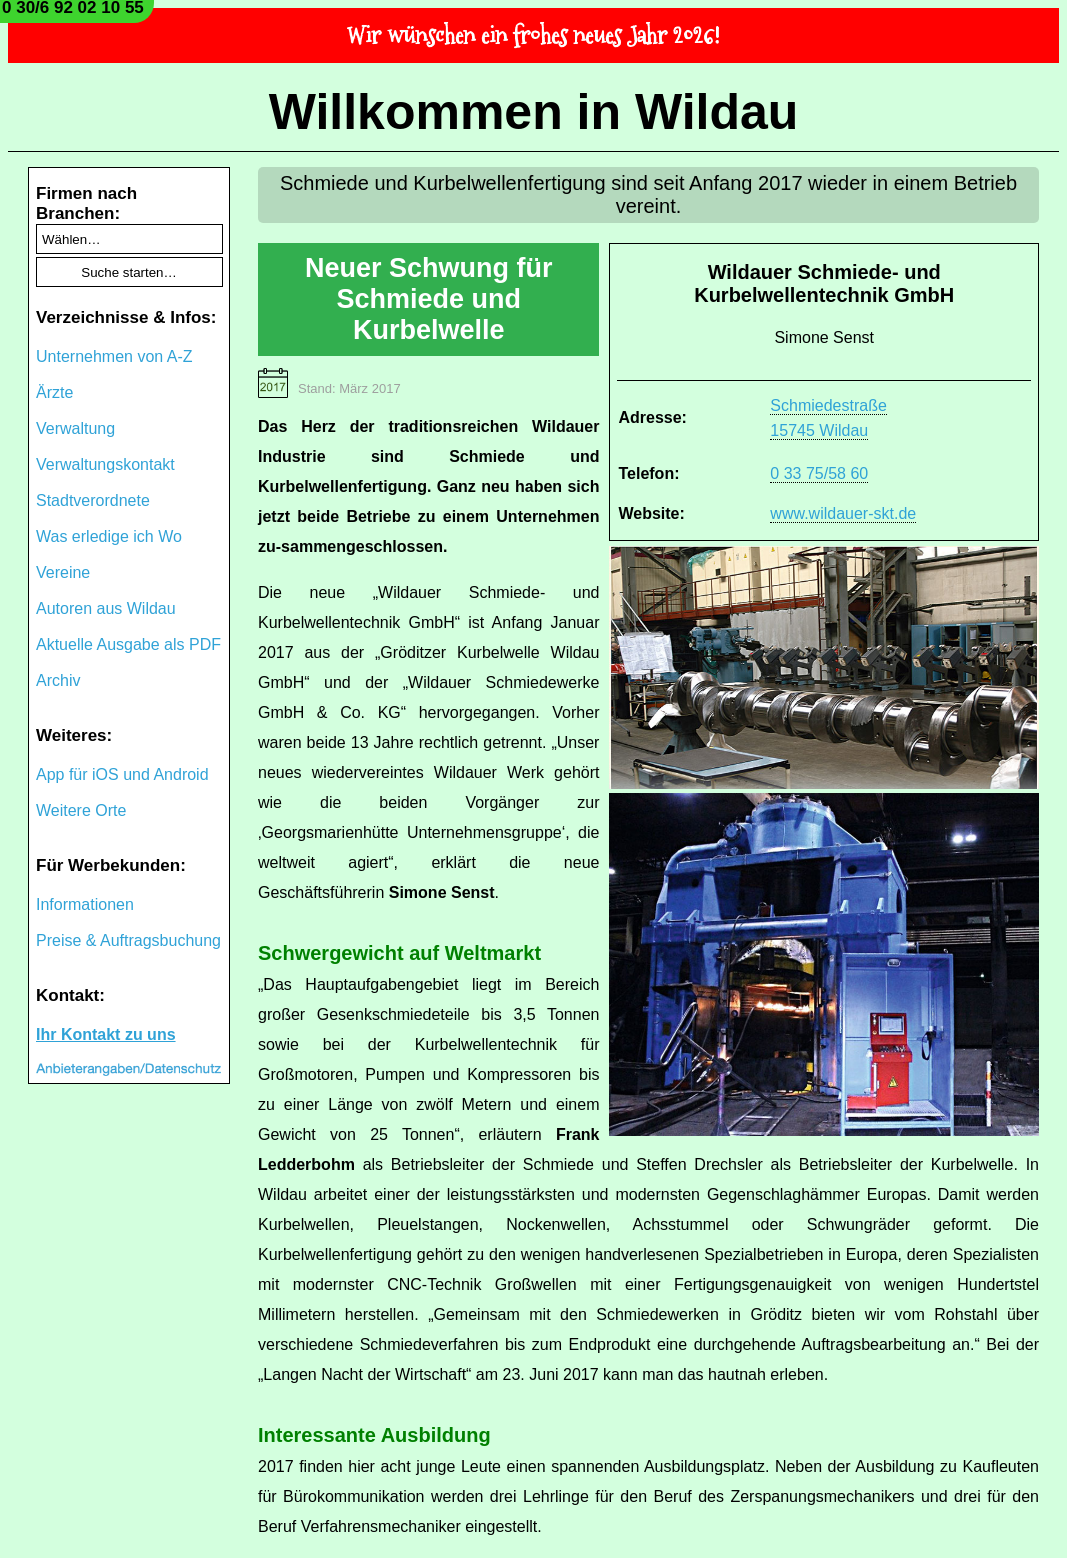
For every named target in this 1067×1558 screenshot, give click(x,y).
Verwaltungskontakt (105, 464)
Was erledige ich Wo (109, 536)
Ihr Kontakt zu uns (106, 1034)
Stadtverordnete (93, 500)
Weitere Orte (81, 810)
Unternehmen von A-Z (114, 356)
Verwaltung (75, 428)
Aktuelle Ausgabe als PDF (128, 644)
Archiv (58, 680)
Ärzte (54, 392)
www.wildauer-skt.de (843, 513)
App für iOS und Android (122, 774)
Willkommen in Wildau (534, 112)
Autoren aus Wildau (106, 608)
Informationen (85, 904)
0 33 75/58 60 (819, 473)
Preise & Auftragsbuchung (128, 940)
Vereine (63, 572)
